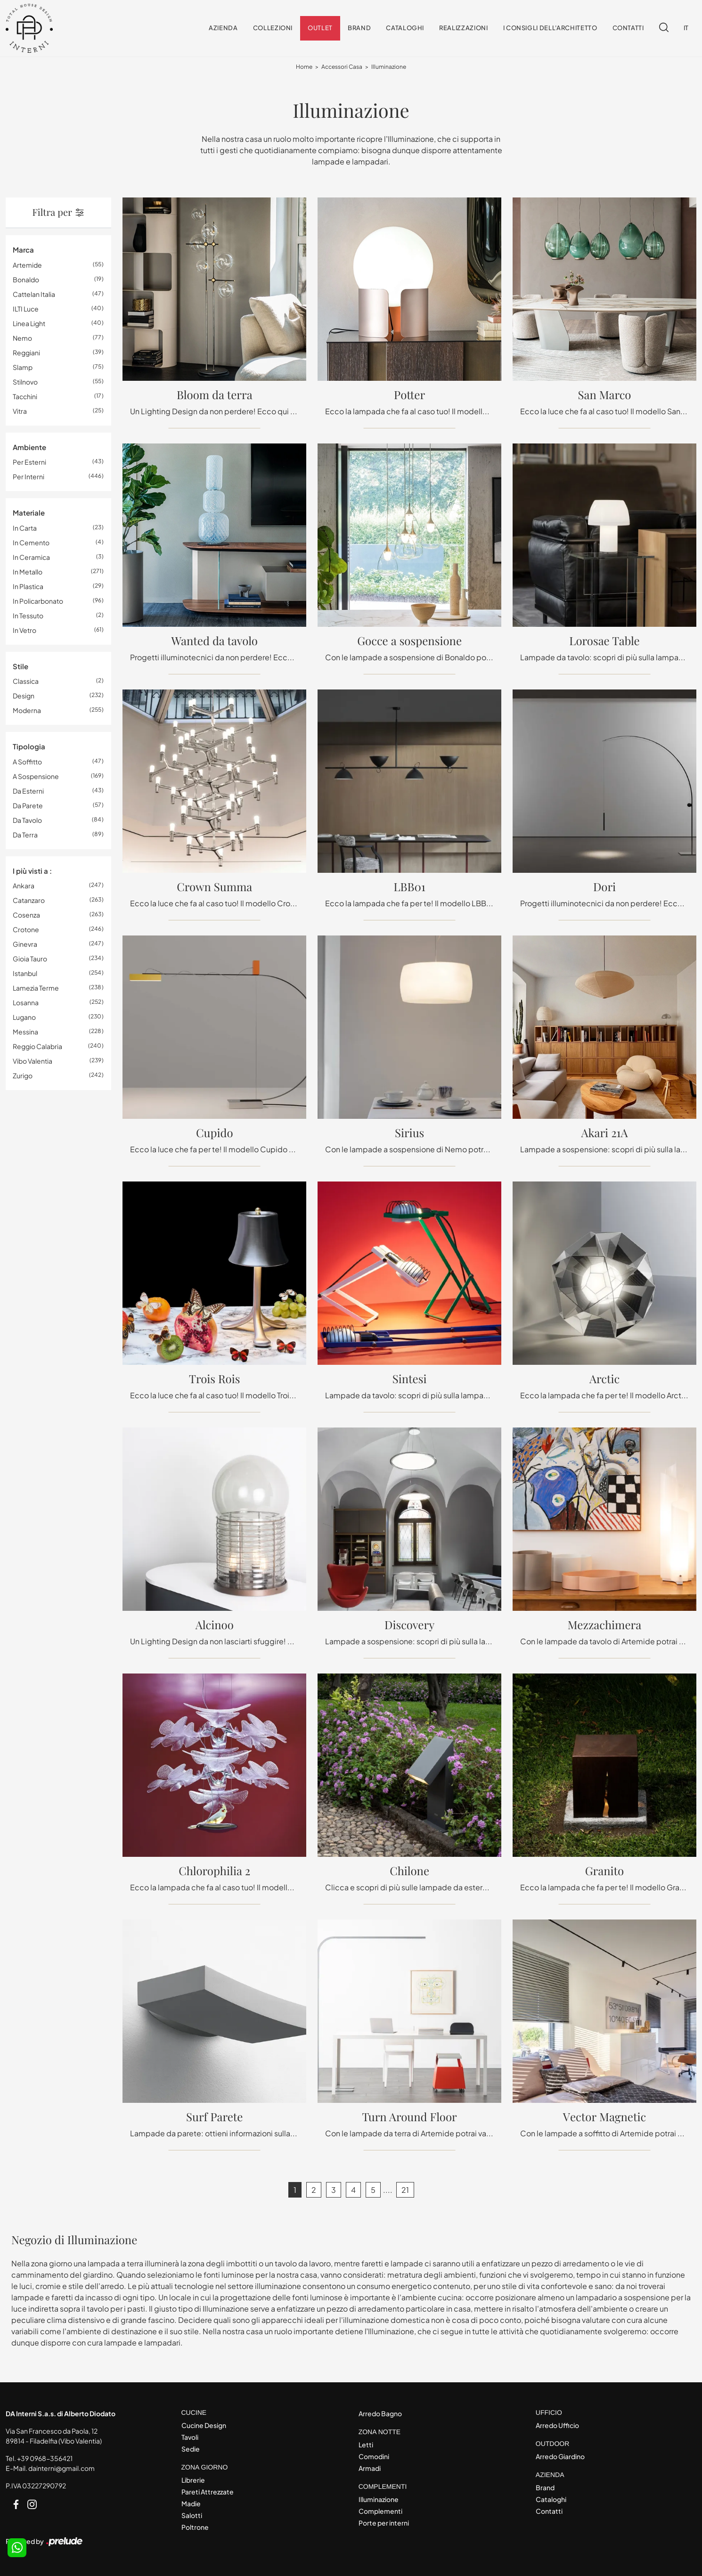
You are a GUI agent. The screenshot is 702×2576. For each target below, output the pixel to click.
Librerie (193, 2480)
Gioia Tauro (30, 959)
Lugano (24, 1017)
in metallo (27, 571)
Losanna (26, 1003)
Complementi (380, 2511)
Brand (359, 28)
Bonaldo (26, 279)
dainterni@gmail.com (61, 2468)
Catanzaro (29, 900)
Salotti (191, 2515)
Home (304, 67)
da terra (25, 834)
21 (405, 2190)
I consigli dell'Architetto (550, 28)
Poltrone (195, 2527)
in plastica (28, 586)
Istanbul (25, 973)
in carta (25, 528)
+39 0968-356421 (45, 2458)
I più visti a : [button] (32, 870)
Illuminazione (388, 67)
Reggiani (26, 352)
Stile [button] (20, 666)
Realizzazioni (463, 28)
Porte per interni (384, 2523)
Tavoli (189, 2437)
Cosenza (26, 915)
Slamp (23, 367)
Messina (25, 1032)
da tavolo (27, 820)
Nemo (22, 338)
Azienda (223, 28)
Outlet (320, 28)
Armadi (370, 2468)
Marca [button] (23, 250)
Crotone (26, 930)
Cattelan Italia (34, 294)
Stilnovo (25, 381)
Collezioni (273, 28)
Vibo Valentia (32, 1061)
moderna (27, 710)
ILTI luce (26, 308)
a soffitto (27, 761)
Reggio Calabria (37, 1046)
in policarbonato (38, 601)
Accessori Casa (341, 67)
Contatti (628, 28)
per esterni (29, 462)
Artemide (27, 265)
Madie (191, 2503)
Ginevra (25, 944)
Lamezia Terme (36, 988)
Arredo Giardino (560, 2456)
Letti (366, 2444)
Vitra (20, 411)
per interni (28, 477)
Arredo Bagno (380, 2414)
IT (686, 28)
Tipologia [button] (29, 746)
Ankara (23, 886)
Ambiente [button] (29, 447)
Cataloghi (405, 28)
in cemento (31, 542)
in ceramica (31, 557)
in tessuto (28, 615)
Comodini (374, 2456)
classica (26, 681)
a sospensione (36, 776)
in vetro (24, 630)
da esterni (28, 791)
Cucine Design (203, 2425)
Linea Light (29, 323)
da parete (28, 805)
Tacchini (25, 396)
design (23, 696)
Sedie (190, 2449)
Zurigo (23, 1076)
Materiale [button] (29, 513)
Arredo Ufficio (557, 2425)
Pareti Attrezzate (207, 2491)
